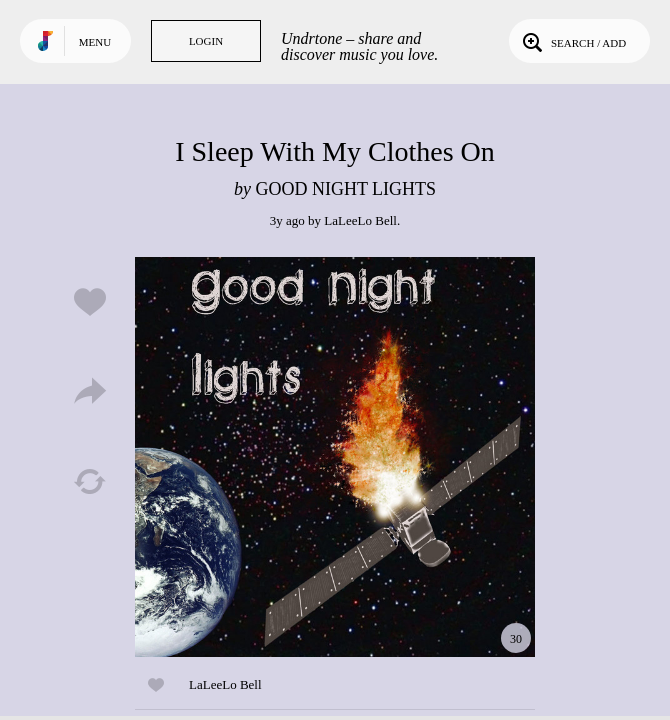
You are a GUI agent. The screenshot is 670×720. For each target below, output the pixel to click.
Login (206, 41)
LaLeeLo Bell (360, 220)
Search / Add (572, 41)
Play (335, 457)
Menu (95, 42)
